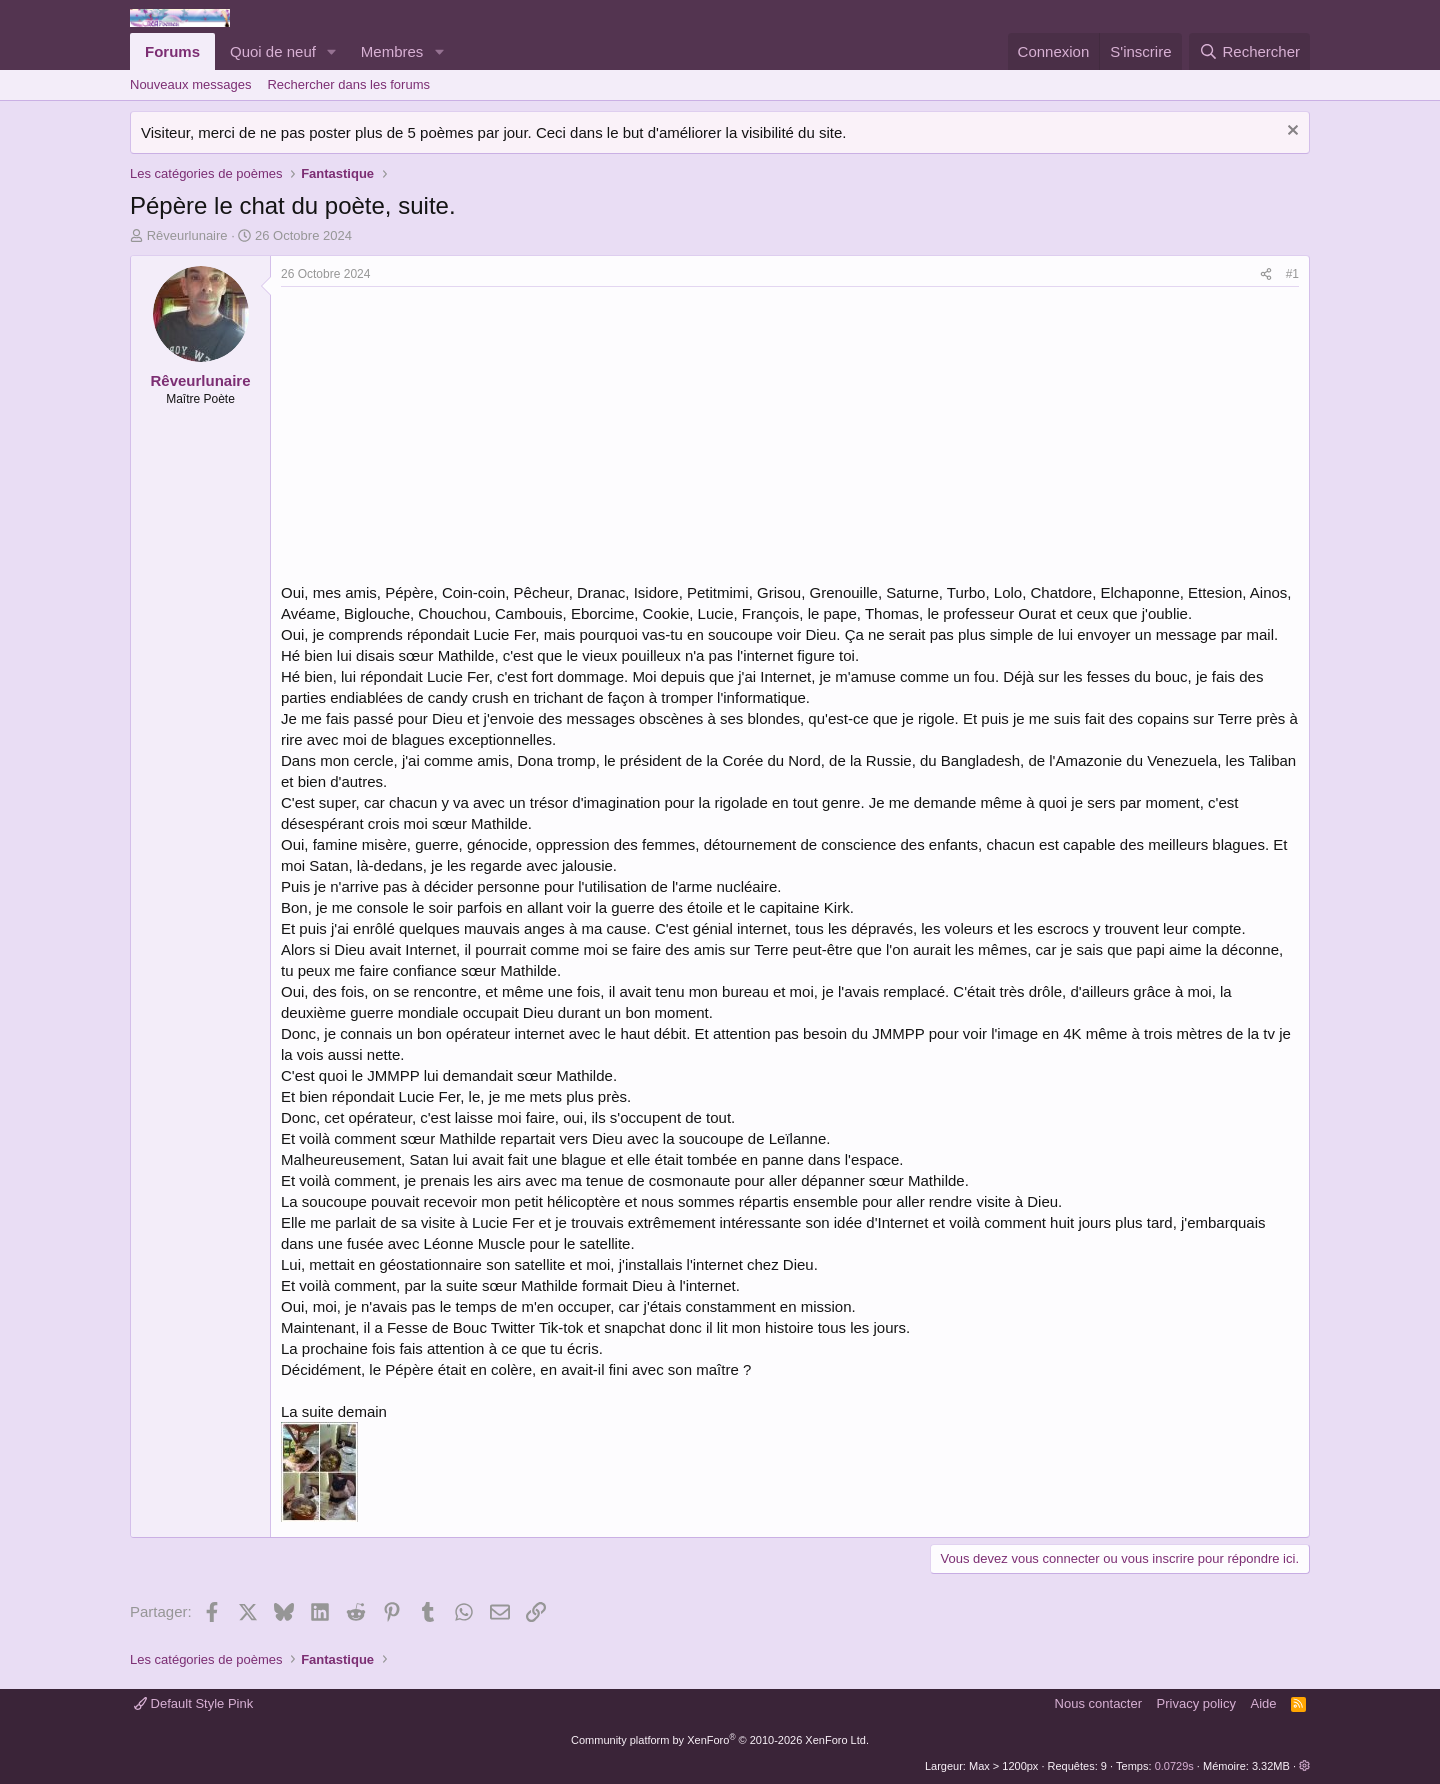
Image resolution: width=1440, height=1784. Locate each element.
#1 (1292, 274)
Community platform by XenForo (720, 1740)
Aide (1264, 1703)
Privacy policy (1196, 1703)
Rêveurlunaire (187, 235)
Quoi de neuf (273, 51)
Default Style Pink (193, 1703)
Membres (392, 51)
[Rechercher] (1249, 51)
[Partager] (1266, 274)
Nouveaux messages (190, 84)
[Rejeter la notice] (1290, 132)
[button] (332, 51)
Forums (172, 51)
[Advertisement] (449, 437)
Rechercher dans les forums (348, 84)
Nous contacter (1098, 1703)
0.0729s (1174, 1766)
